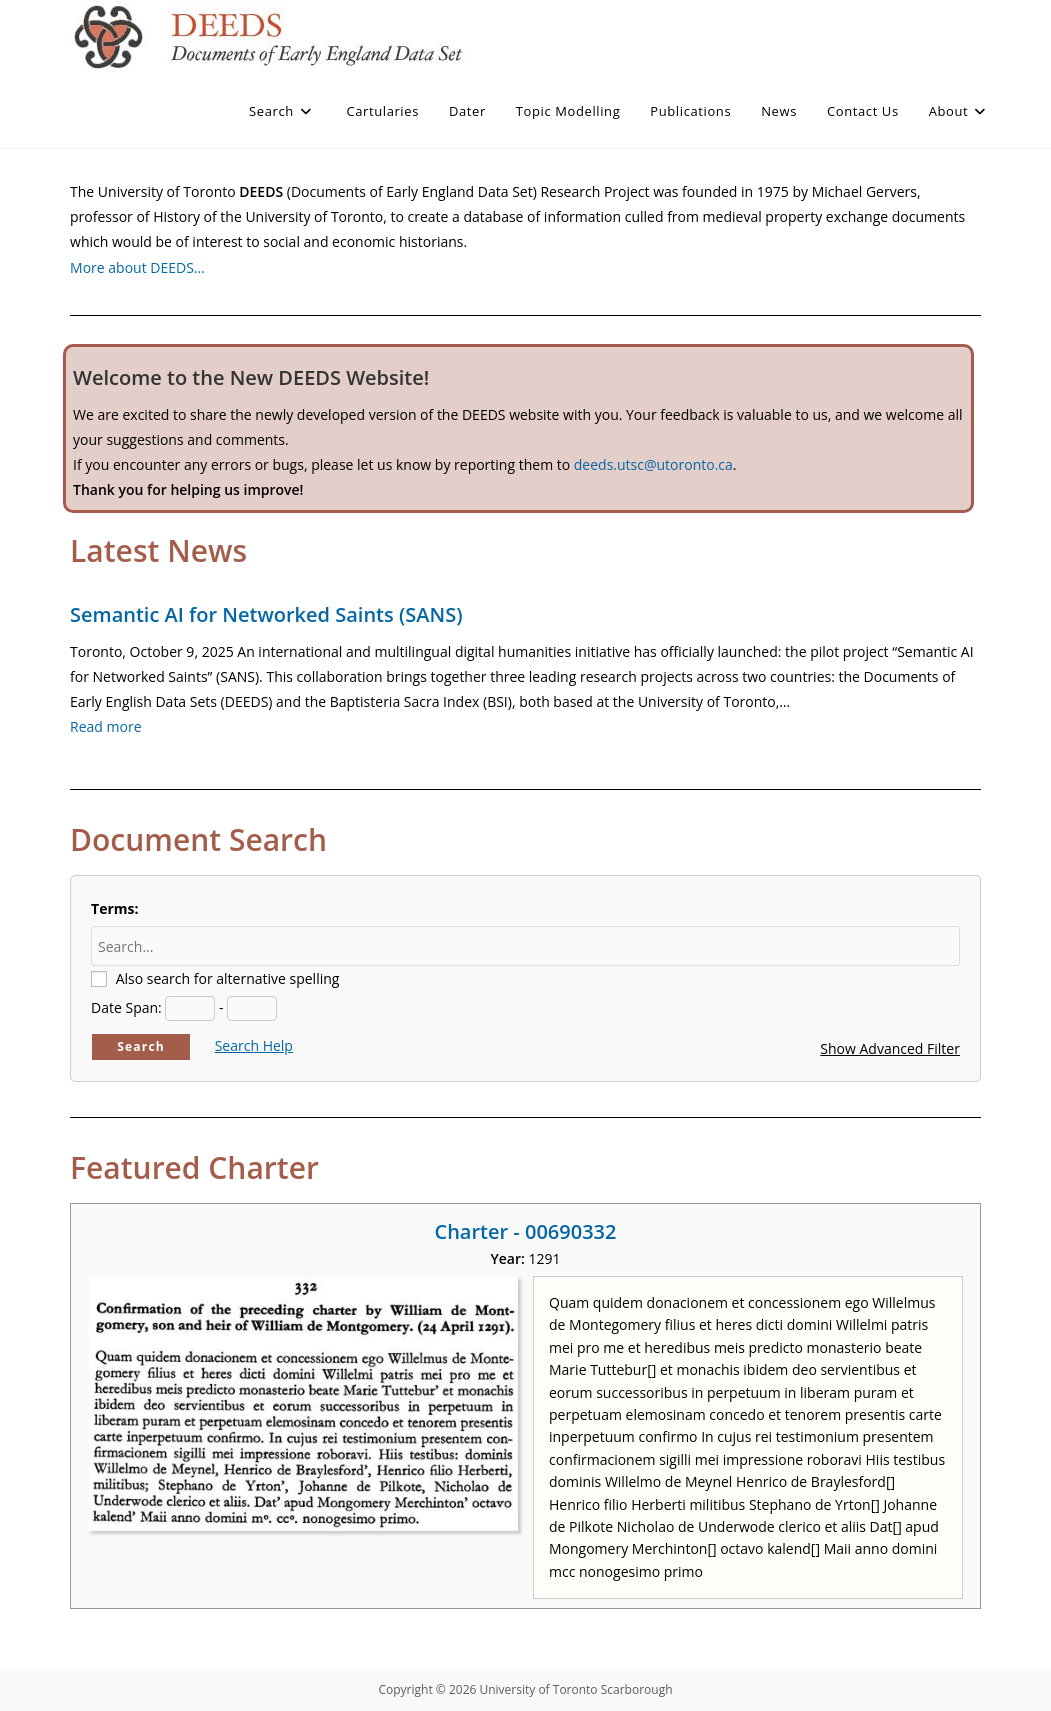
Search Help (254, 1045)
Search (141, 1046)
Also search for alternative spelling (228, 978)
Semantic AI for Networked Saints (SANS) (266, 614)
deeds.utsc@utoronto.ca (653, 464)
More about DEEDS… (137, 267)
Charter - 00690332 (525, 1231)
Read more (105, 726)
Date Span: (126, 1007)
